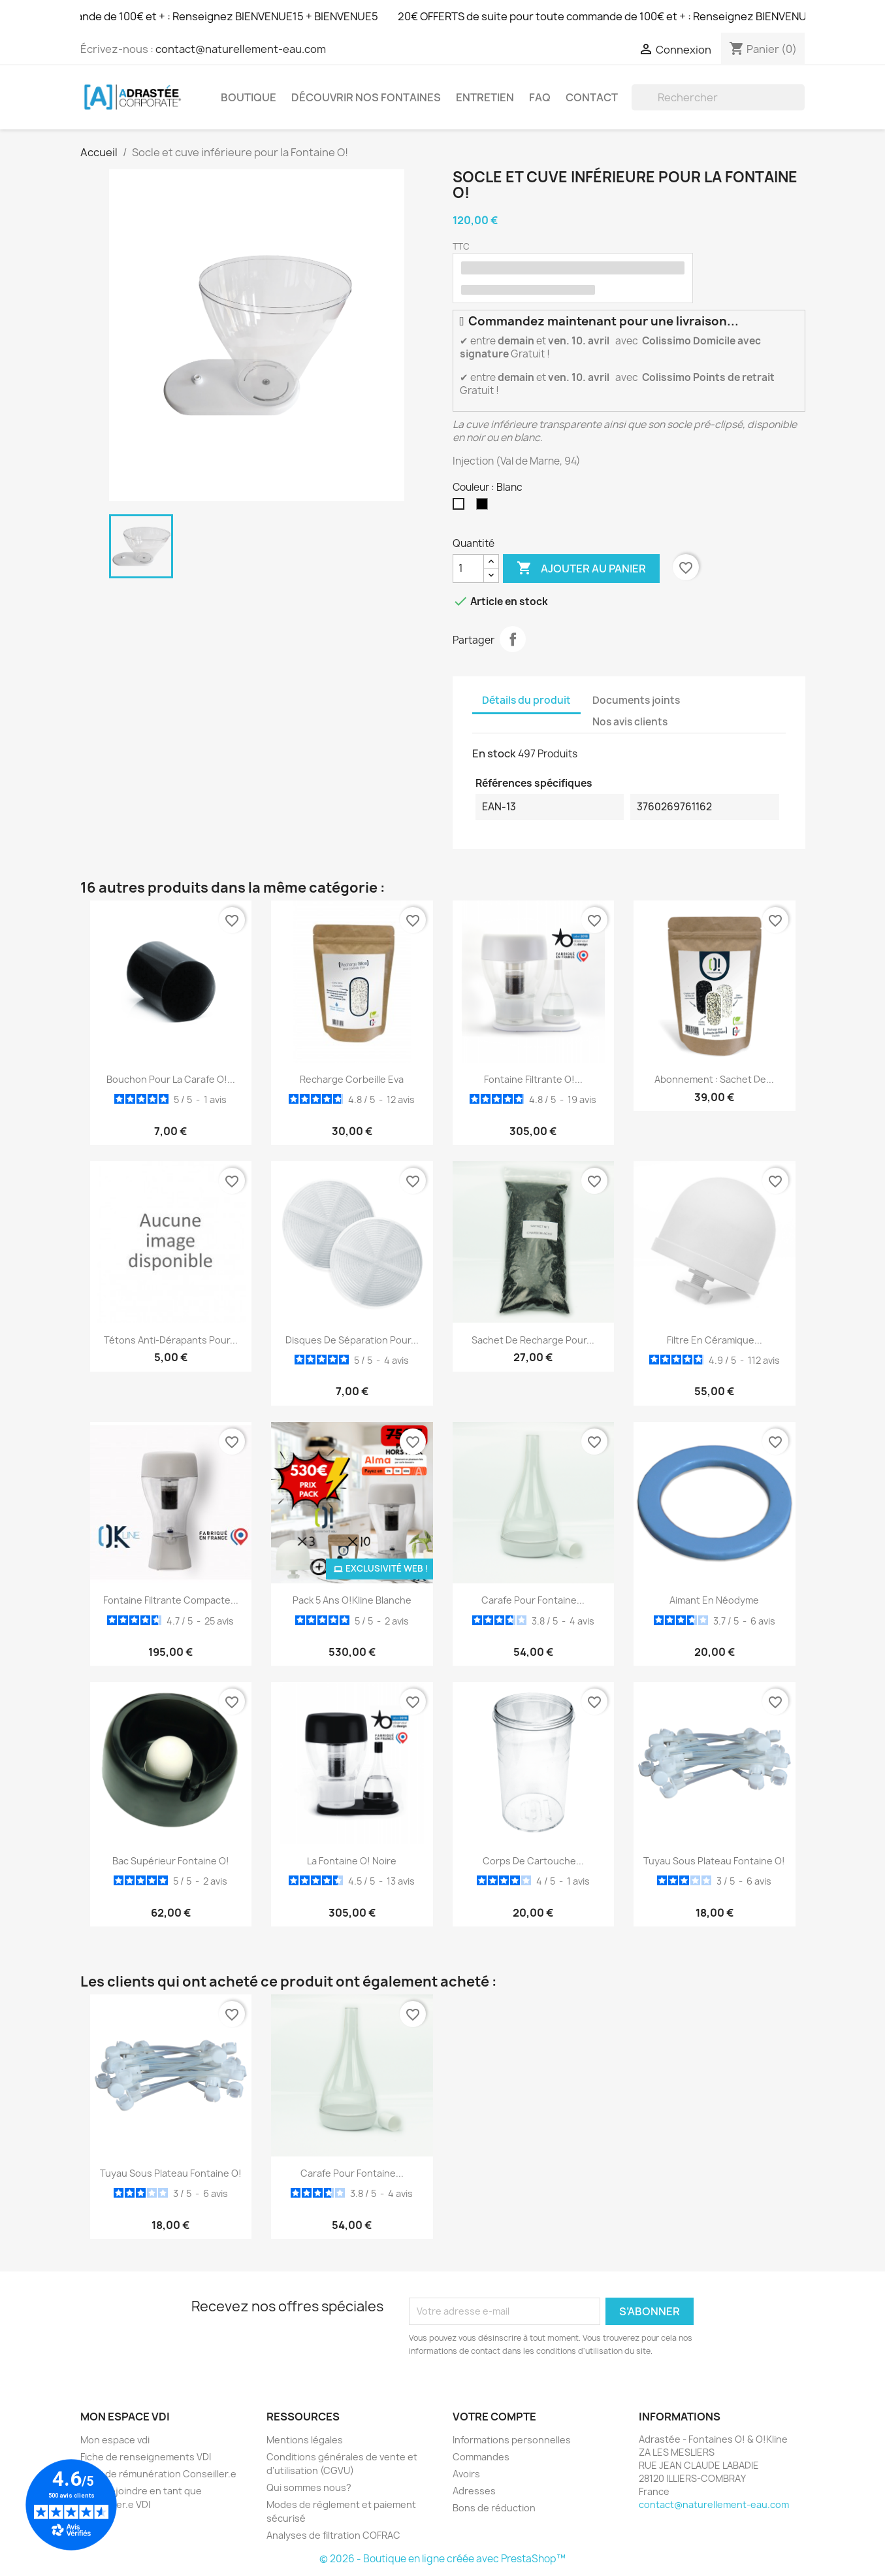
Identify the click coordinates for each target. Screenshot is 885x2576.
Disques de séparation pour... (352, 1340)
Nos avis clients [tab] (630, 722)
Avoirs (466, 2474)
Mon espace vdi (115, 2440)
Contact (592, 97)
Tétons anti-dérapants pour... (171, 1340)
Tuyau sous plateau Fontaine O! (714, 1861)
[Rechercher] (718, 97)
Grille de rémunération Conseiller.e (158, 2474)
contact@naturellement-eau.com (240, 49)
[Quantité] (468, 568)
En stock (494, 753)
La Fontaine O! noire (351, 1861)
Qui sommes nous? (308, 2487)
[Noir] (484, 507)
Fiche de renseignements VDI (145, 2457)
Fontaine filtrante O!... (533, 1079)
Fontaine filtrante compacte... (170, 1600)
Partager (513, 639)
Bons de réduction (494, 2508)
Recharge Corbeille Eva (352, 1079)
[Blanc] (461, 507)
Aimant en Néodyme (714, 1600)
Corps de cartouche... (533, 1861)
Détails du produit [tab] (526, 700)
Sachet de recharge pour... (533, 1340)
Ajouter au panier (581, 568)
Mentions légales (304, 2440)
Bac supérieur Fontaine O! (170, 1861)
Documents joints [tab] (636, 700)
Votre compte (494, 2416)
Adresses (474, 2491)
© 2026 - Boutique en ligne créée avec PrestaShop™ (442, 2559)
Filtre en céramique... (714, 1340)
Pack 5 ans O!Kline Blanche (352, 1600)
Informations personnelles (512, 2440)
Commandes (481, 2457)
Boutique (248, 97)
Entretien (485, 97)
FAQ (540, 97)
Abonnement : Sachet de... (714, 1079)
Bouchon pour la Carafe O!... (170, 1079)
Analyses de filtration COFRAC (333, 2535)
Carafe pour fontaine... (533, 1600)
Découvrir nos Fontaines (366, 97)
